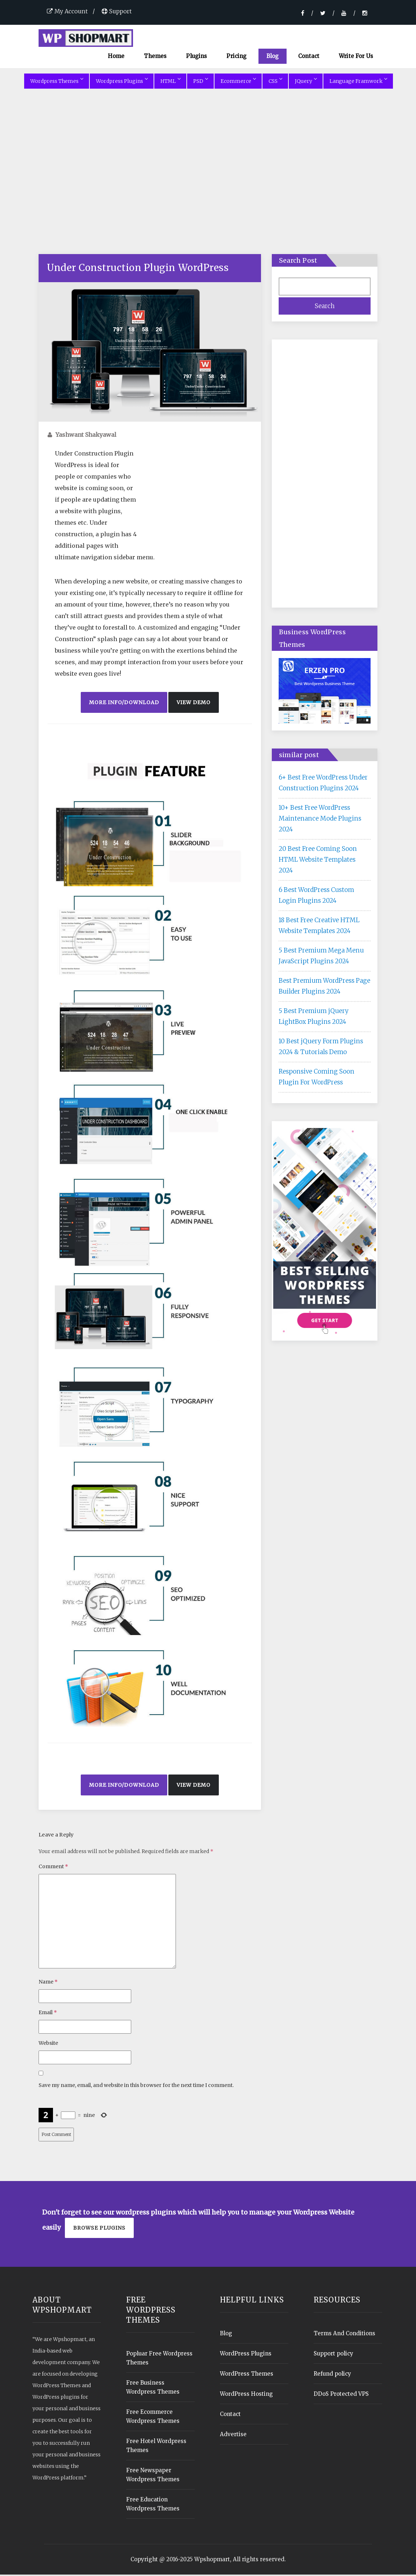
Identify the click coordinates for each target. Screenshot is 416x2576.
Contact (308, 57)
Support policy (333, 2354)
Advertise (233, 2435)
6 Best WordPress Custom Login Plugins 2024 (316, 896)
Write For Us (356, 57)
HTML (170, 82)
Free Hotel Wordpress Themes (156, 2447)
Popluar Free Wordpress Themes (159, 2359)
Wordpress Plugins (121, 82)
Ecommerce (238, 82)
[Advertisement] (208, 181)
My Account (67, 11)
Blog (272, 57)
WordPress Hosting (246, 2395)
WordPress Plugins (245, 2354)
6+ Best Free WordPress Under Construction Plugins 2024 (323, 783)
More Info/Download (124, 703)
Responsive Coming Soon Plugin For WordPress (316, 1078)
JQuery (306, 82)
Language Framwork (358, 82)
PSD (200, 82)
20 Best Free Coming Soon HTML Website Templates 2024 (318, 860)
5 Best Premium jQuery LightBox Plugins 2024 (314, 1017)
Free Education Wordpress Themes (153, 2505)
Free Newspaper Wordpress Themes (153, 2476)
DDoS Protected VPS (341, 2395)
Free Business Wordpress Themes (153, 2389)
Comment (53, 1868)
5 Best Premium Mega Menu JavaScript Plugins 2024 (321, 956)
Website (48, 2044)
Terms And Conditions (344, 2334)
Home (116, 57)
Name (48, 1983)
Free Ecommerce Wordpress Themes (153, 2418)
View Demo (194, 703)
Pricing (236, 57)
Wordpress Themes (56, 82)
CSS (275, 82)
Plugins (196, 57)
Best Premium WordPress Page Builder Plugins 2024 (324, 987)
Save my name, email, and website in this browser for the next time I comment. (136, 2086)
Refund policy (332, 2375)
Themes (155, 57)
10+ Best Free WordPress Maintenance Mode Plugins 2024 (320, 819)
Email (48, 2014)
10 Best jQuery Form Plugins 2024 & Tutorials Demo (321, 1047)
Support (117, 11)
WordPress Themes (246, 2375)
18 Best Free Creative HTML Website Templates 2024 (319, 926)
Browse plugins (99, 2229)
